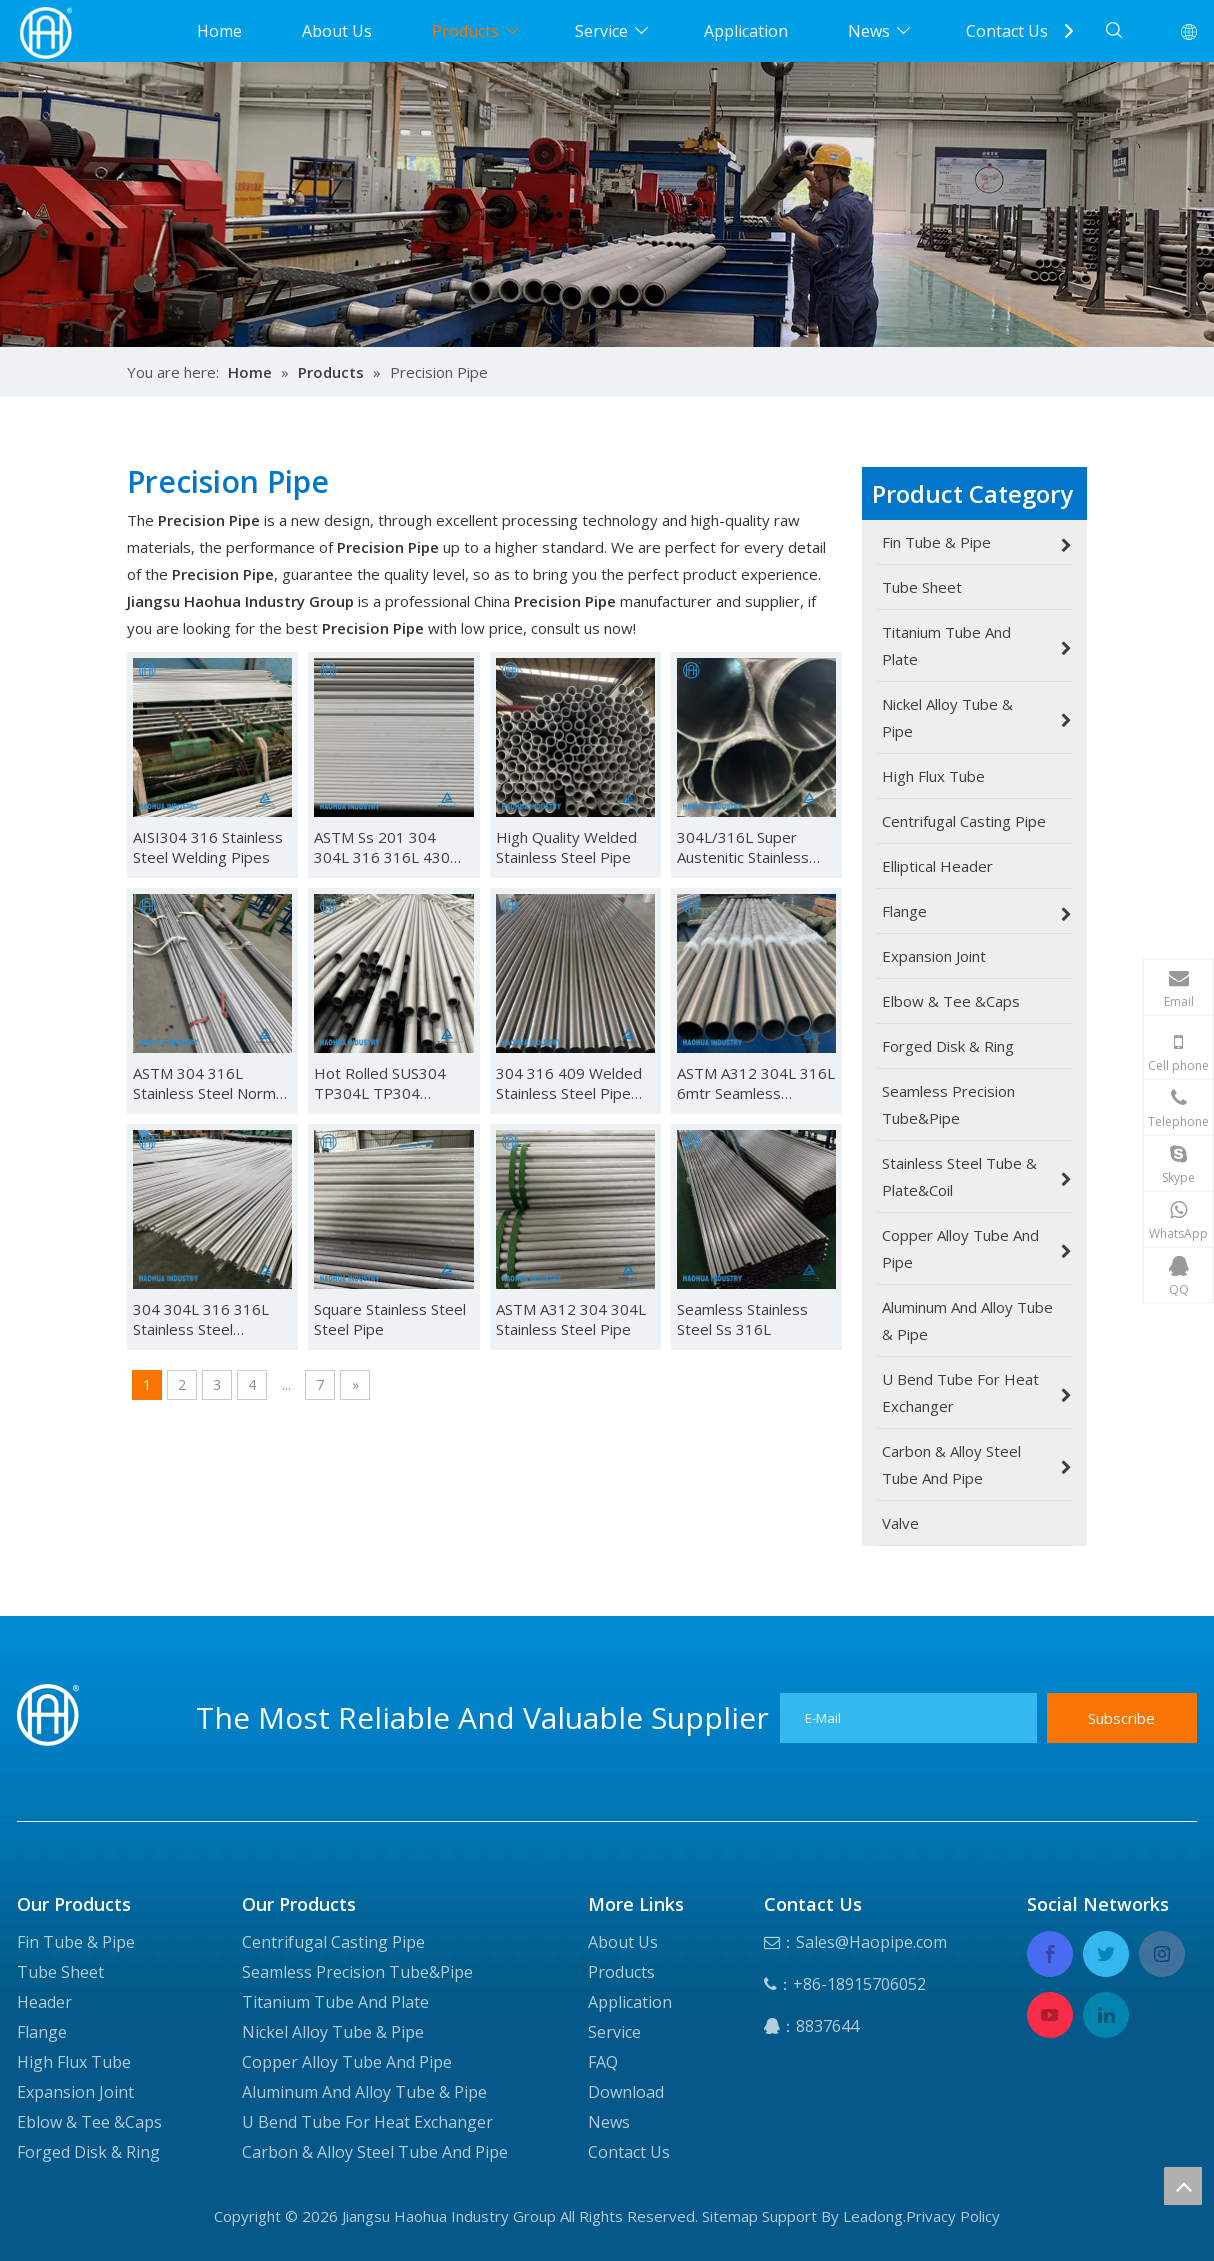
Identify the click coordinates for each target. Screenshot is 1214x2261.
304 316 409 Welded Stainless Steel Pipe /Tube (569, 1083)
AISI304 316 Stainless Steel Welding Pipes (208, 847)
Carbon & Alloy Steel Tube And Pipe (375, 2152)
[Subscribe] (1122, 1718)
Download (626, 2092)
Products (465, 31)
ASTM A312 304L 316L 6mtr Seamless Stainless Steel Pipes (756, 1083)
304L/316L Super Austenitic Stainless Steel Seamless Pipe (747, 847)
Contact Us (1007, 31)
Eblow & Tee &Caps (89, 2122)
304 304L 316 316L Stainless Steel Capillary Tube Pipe (201, 1319)
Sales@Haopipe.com (871, 1942)
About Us (337, 31)
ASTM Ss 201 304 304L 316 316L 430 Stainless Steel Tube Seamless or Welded (385, 847)
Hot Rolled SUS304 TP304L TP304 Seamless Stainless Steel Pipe (380, 1083)
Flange (42, 2032)
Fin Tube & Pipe (76, 1942)
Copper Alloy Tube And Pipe (347, 2062)
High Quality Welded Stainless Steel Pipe (566, 847)
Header (44, 2002)
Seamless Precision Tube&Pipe (357, 1972)
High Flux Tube (74, 2062)
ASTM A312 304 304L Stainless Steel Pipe (571, 1319)
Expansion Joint (75, 2092)
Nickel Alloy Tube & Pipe (333, 2032)
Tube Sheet (60, 1972)
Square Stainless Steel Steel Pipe (390, 1319)
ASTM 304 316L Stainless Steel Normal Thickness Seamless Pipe (210, 1083)
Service (601, 31)
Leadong (873, 2216)
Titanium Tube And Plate (335, 2002)
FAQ (603, 2062)
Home (219, 31)
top (1183, 2186)
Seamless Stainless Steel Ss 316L (742, 1319)
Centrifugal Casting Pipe (333, 1942)
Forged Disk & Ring (88, 2152)
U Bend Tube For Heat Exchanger (367, 2122)
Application (746, 31)
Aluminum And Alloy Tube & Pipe (364, 2092)
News (869, 31)
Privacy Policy (953, 2216)
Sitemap (730, 2216)
